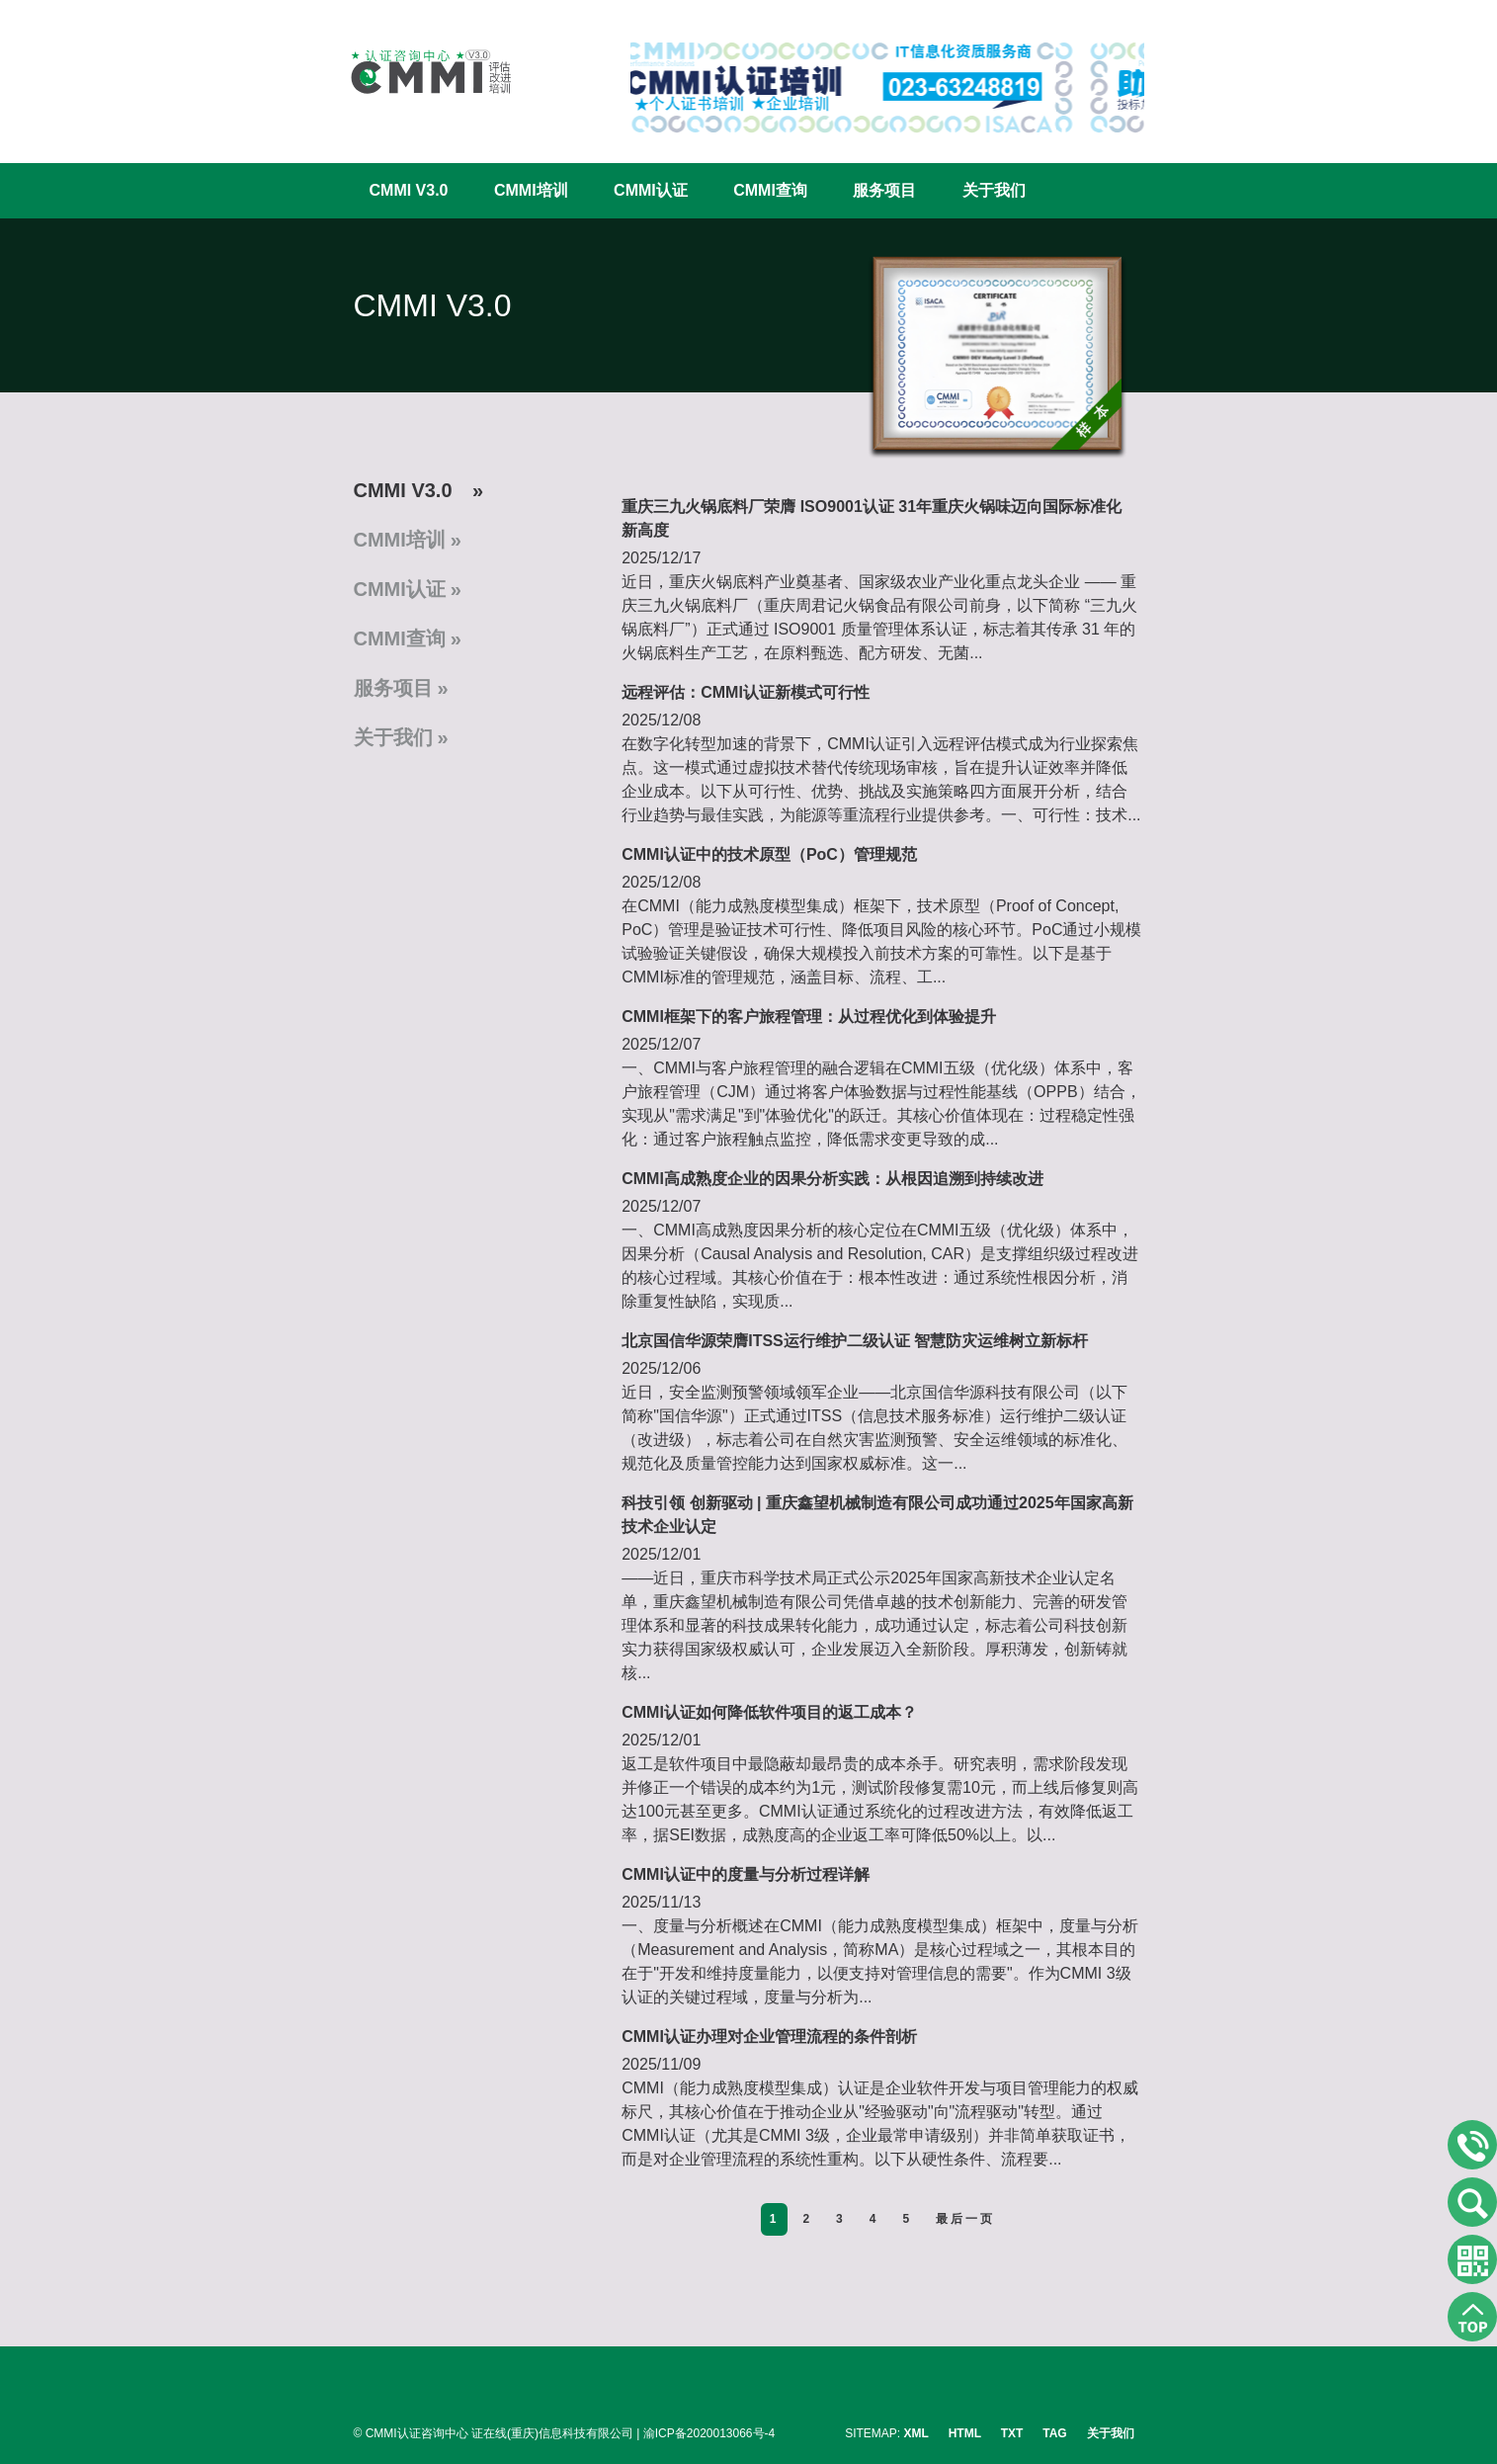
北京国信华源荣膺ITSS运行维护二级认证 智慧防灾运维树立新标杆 (855, 1340)
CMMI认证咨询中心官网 (417, 71)
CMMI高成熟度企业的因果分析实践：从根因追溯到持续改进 (832, 1178)
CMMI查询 (770, 190)
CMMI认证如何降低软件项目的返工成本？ (769, 1712)
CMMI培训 (531, 190)
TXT (1012, 2433)
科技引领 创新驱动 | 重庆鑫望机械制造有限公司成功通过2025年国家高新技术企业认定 (877, 1514)
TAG (1054, 2433)
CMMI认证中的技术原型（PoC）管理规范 (769, 854)
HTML (965, 2433)
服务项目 (884, 190)
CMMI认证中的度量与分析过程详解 (746, 1874)
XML (916, 2433)
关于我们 (994, 190)
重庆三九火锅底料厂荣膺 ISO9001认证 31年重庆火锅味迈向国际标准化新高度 (872, 518)
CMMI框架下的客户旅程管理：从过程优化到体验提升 (809, 1016)
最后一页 (965, 2219)
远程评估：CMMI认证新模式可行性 (746, 692)
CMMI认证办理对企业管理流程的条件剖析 (769, 2036)
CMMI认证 (651, 190)
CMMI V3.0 (409, 190)
